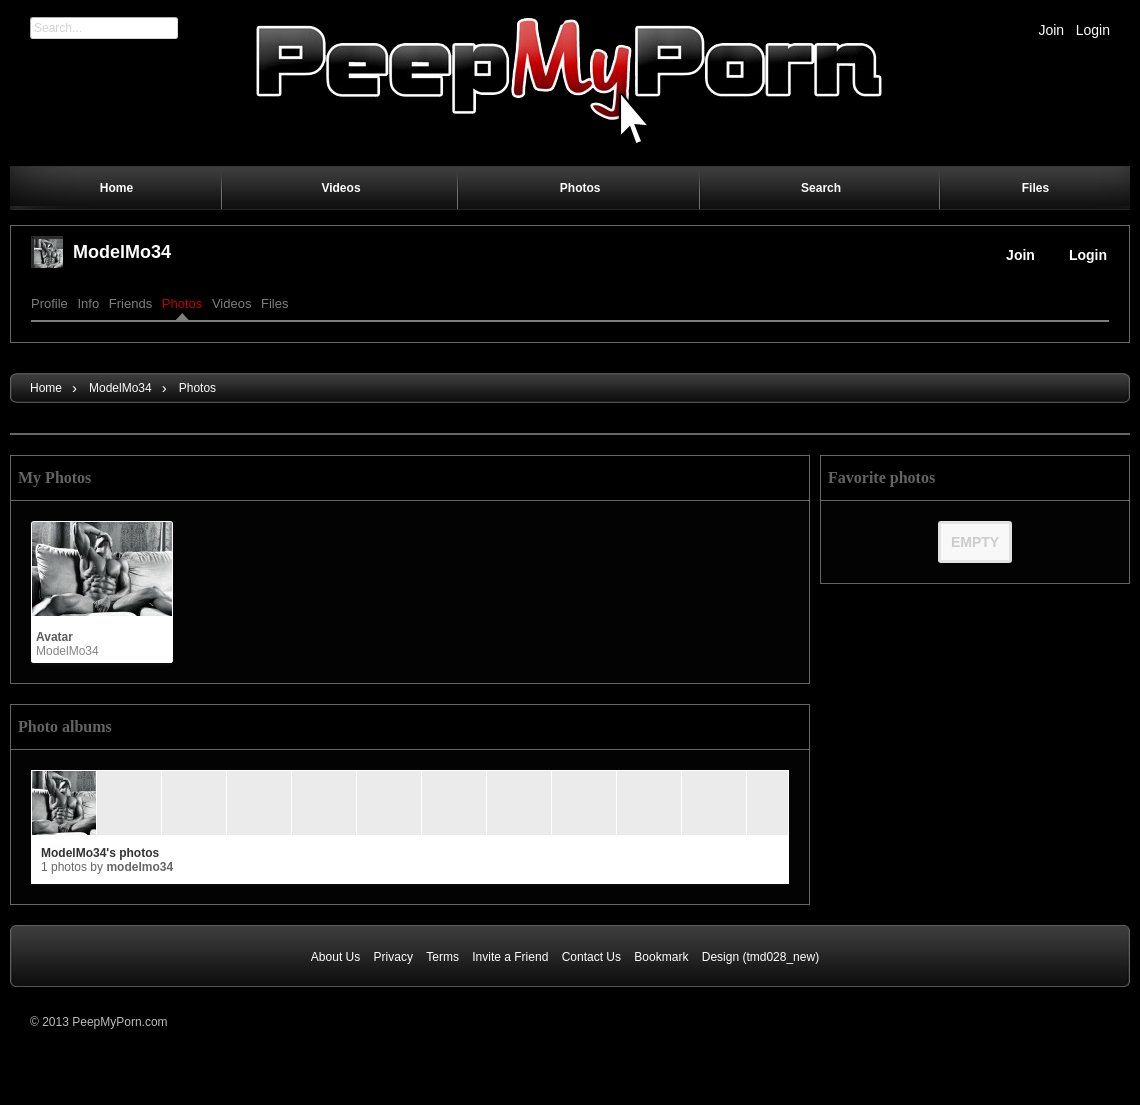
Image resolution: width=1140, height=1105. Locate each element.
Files (274, 303)
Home (46, 388)
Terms (442, 957)
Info (88, 303)
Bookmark (661, 957)
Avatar (54, 637)
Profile (49, 303)
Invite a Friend (510, 957)
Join (1051, 30)
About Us (335, 957)
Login (1093, 30)
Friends (130, 303)
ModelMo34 (122, 252)
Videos (232, 303)
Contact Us (591, 957)
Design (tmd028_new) (760, 957)
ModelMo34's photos (100, 853)
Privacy (393, 957)
